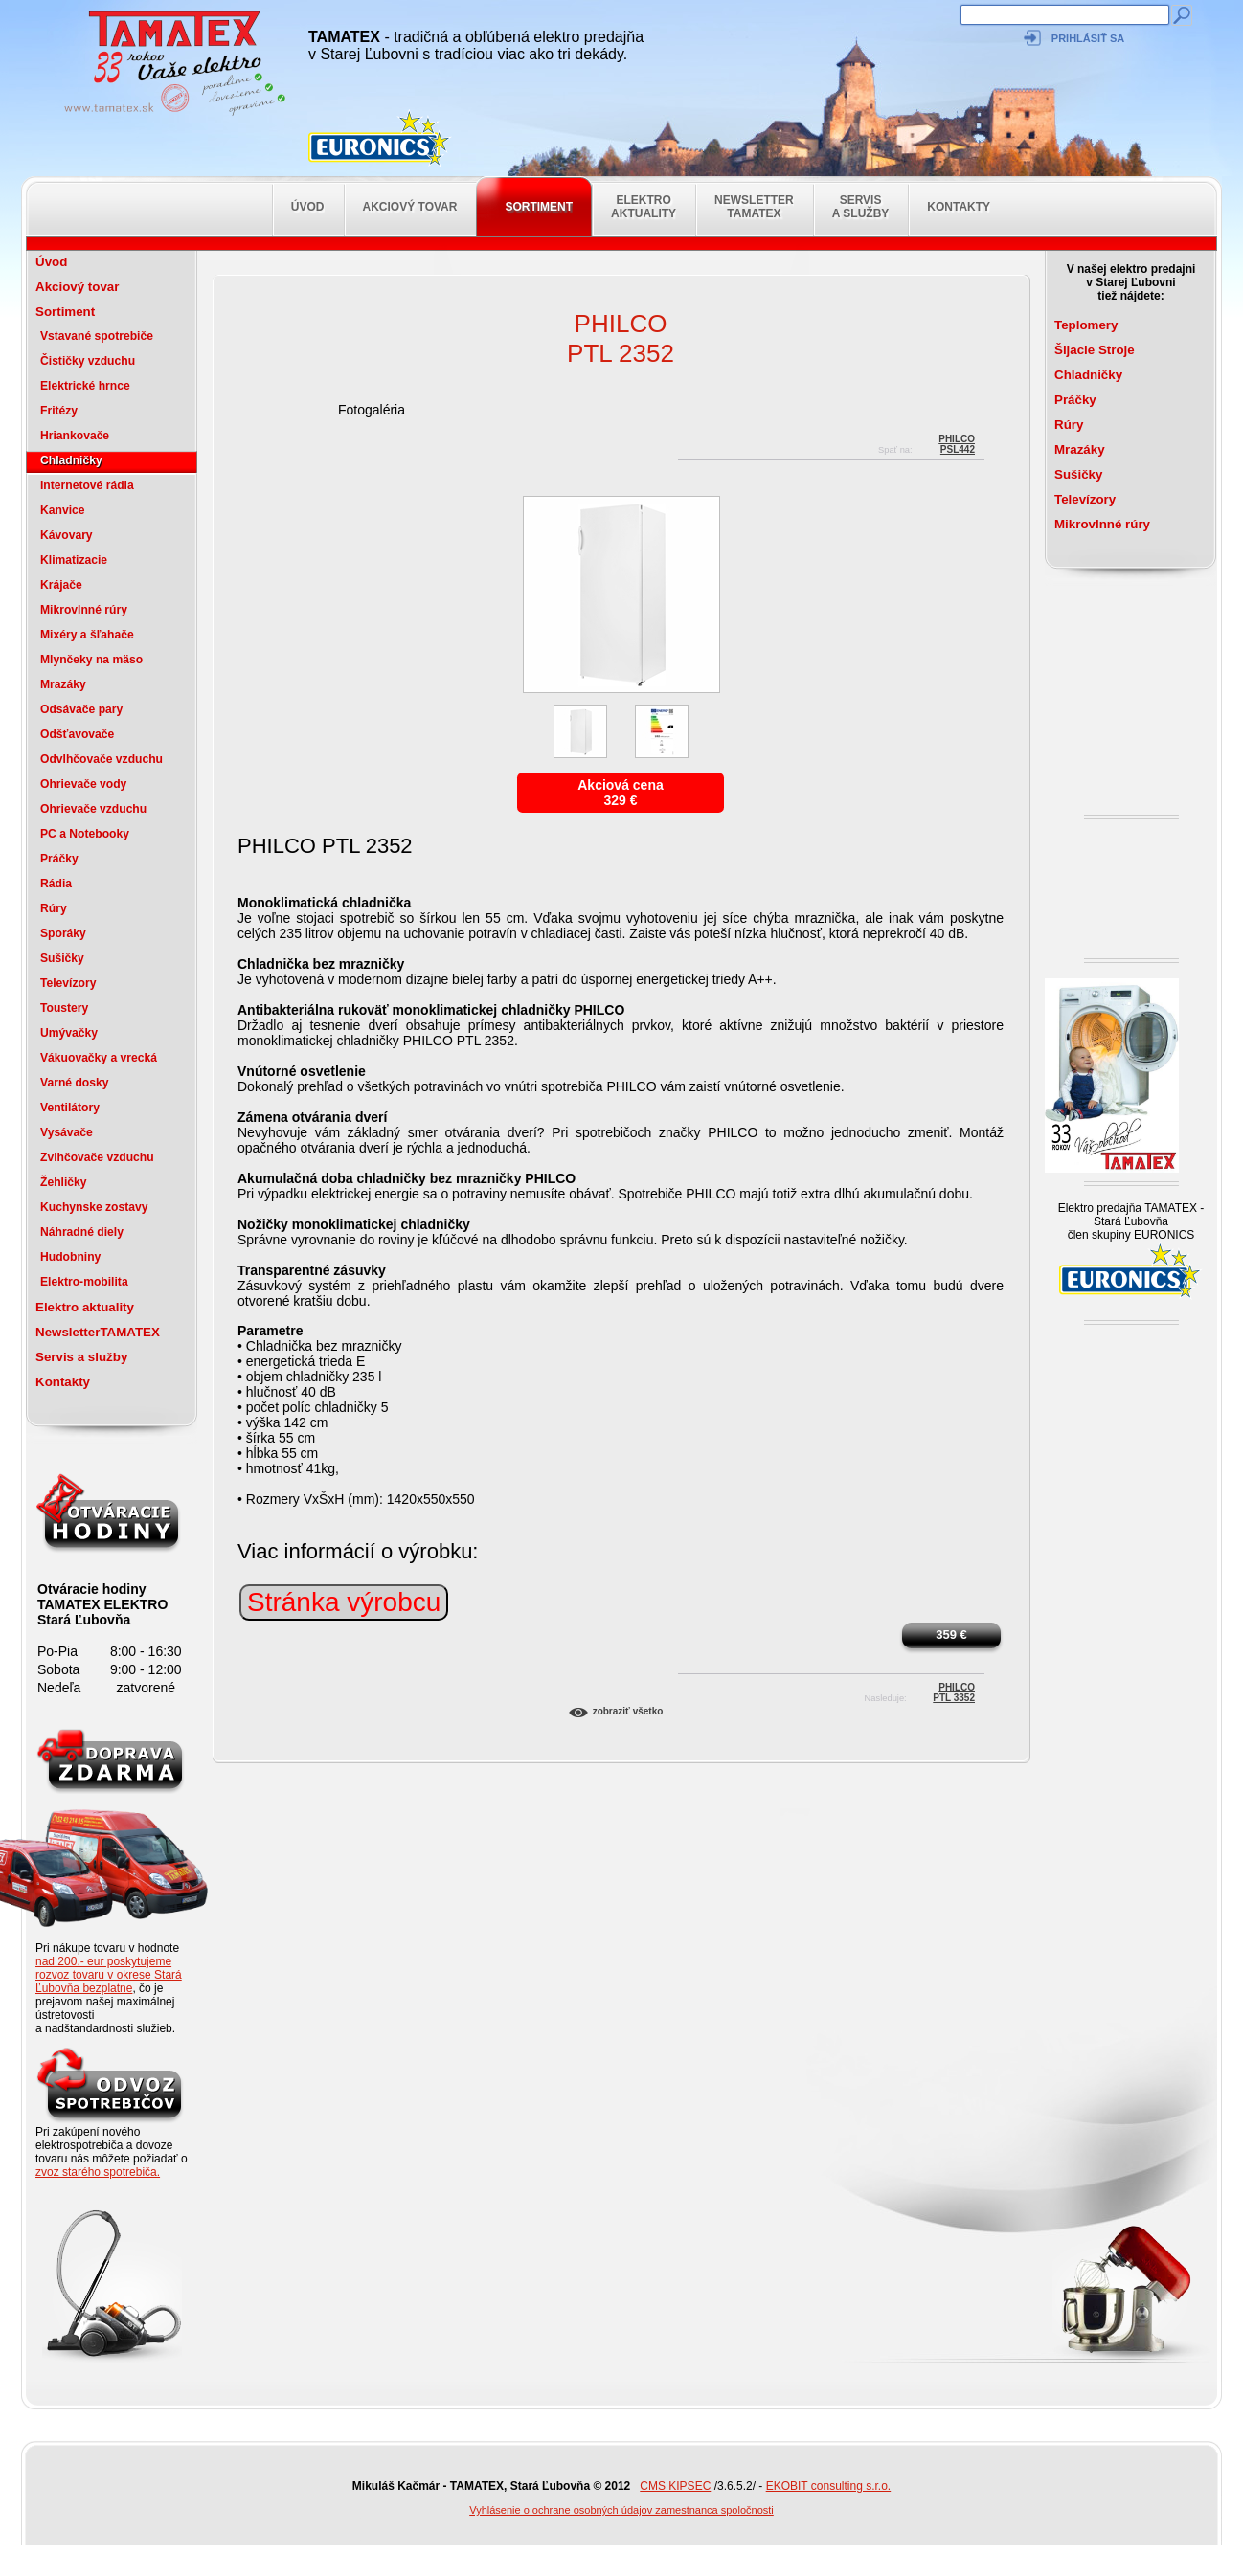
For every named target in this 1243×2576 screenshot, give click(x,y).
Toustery (64, 1008)
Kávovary (66, 535)
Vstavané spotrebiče (96, 336)
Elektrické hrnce (85, 385)
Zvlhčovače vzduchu (97, 1157)
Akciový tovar (410, 206)
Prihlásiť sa (1087, 38)
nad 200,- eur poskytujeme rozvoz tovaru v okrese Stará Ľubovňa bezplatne (108, 1975)
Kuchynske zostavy (94, 1207)
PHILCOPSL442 (956, 442)
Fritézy (59, 410)
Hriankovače (74, 435)
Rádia (56, 883)
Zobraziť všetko (628, 1711)
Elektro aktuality (643, 206)
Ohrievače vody (83, 784)
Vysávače (66, 1132)
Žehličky (63, 1182)
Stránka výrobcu (344, 1602)
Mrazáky (63, 684)
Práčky (59, 858)
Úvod (308, 206)
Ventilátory (70, 1107)
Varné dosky (74, 1082)
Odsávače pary (81, 709)
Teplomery (1086, 325)
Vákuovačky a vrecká (98, 1057)
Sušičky (62, 958)
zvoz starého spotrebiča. (97, 2172)
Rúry (53, 908)
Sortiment (539, 206)
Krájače (61, 585)
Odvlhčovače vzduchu (101, 759)
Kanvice (62, 510)
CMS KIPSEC (675, 2486)
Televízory (68, 983)
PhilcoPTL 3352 (954, 1690)
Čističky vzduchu (87, 361)
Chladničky (71, 460)
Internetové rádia (87, 485)
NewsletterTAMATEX (754, 206)
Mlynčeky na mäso (91, 659)
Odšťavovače (77, 734)
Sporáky (63, 933)
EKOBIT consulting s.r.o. (829, 2486)
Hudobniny (70, 1257)
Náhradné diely (82, 1232)
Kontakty (958, 206)
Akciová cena (620, 785)
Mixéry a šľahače (87, 634)
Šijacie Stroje (1094, 350)
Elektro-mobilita (84, 1281)
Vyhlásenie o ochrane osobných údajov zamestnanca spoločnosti (621, 2510)
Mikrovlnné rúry (83, 609)
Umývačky (69, 1033)
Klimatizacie (73, 560)
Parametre (270, 1330)
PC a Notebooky (84, 833)
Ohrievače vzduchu (93, 809)
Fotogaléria (371, 409)
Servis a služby (861, 206)
